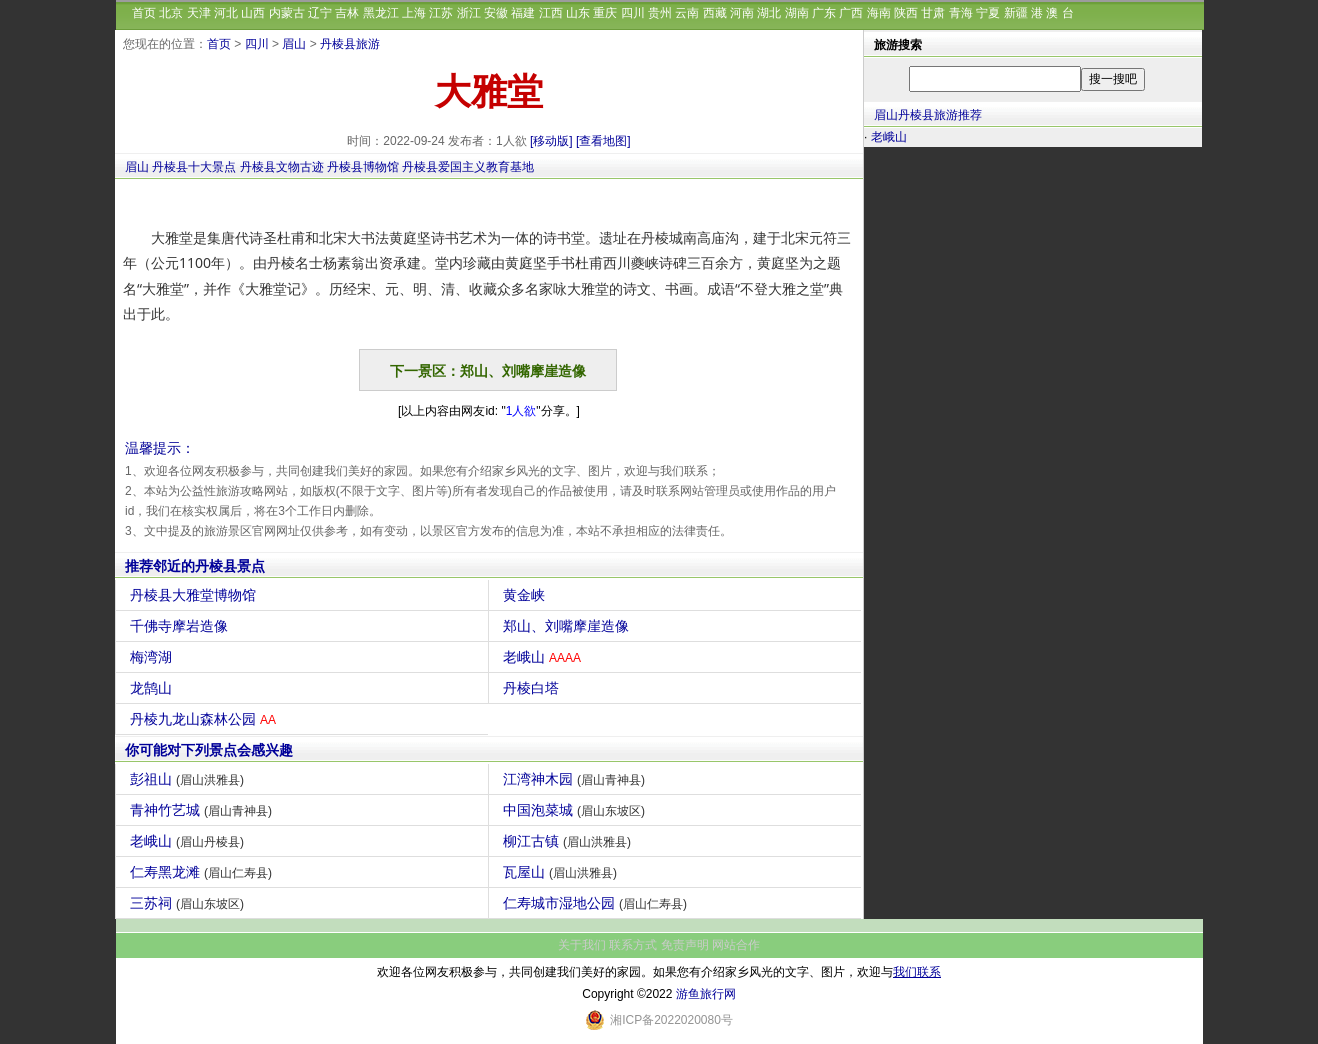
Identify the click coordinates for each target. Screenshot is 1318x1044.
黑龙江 (381, 13)
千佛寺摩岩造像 (181, 626)
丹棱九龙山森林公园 (205, 719)
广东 (824, 13)
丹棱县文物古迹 (282, 167)
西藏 (715, 13)
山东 (578, 13)
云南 (687, 13)
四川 (633, 13)
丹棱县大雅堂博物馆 (195, 595)
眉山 (294, 44)
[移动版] (551, 141)
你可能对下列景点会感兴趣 (209, 750)
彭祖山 (189, 779)
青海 (961, 13)
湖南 (797, 13)
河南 (742, 13)
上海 (414, 13)
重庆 (605, 13)
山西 (253, 13)
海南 (879, 13)
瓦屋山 (562, 872)
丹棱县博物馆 (363, 167)
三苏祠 (189, 903)
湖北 (769, 13)
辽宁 (320, 13)
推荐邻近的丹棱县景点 (195, 566)
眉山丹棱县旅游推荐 (928, 115)
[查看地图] (603, 141)
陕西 (906, 13)
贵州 (660, 13)
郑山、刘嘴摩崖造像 (568, 626)
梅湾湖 (153, 657)
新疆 (1016, 13)
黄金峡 (526, 595)
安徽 (496, 13)
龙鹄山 (153, 688)
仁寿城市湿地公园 (597, 903)
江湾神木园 (576, 779)
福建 (523, 13)
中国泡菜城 (576, 810)
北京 (171, 13)
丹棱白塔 (533, 688)
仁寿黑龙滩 (203, 872)
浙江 (469, 13)
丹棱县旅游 (350, 44)
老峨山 (544, 657)
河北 (226, 13)
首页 (144, 13)
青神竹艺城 (203, 810)
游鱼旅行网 (706, 994)
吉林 (347, 13)
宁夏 (988, 13)
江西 (551, 13)
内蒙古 (287, 13)
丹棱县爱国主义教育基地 (468, 167)
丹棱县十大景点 (194, 167)
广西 (851, 13)
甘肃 (933, 13)
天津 (199, 13)
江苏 (441, 13)
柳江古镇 (569, 841)
